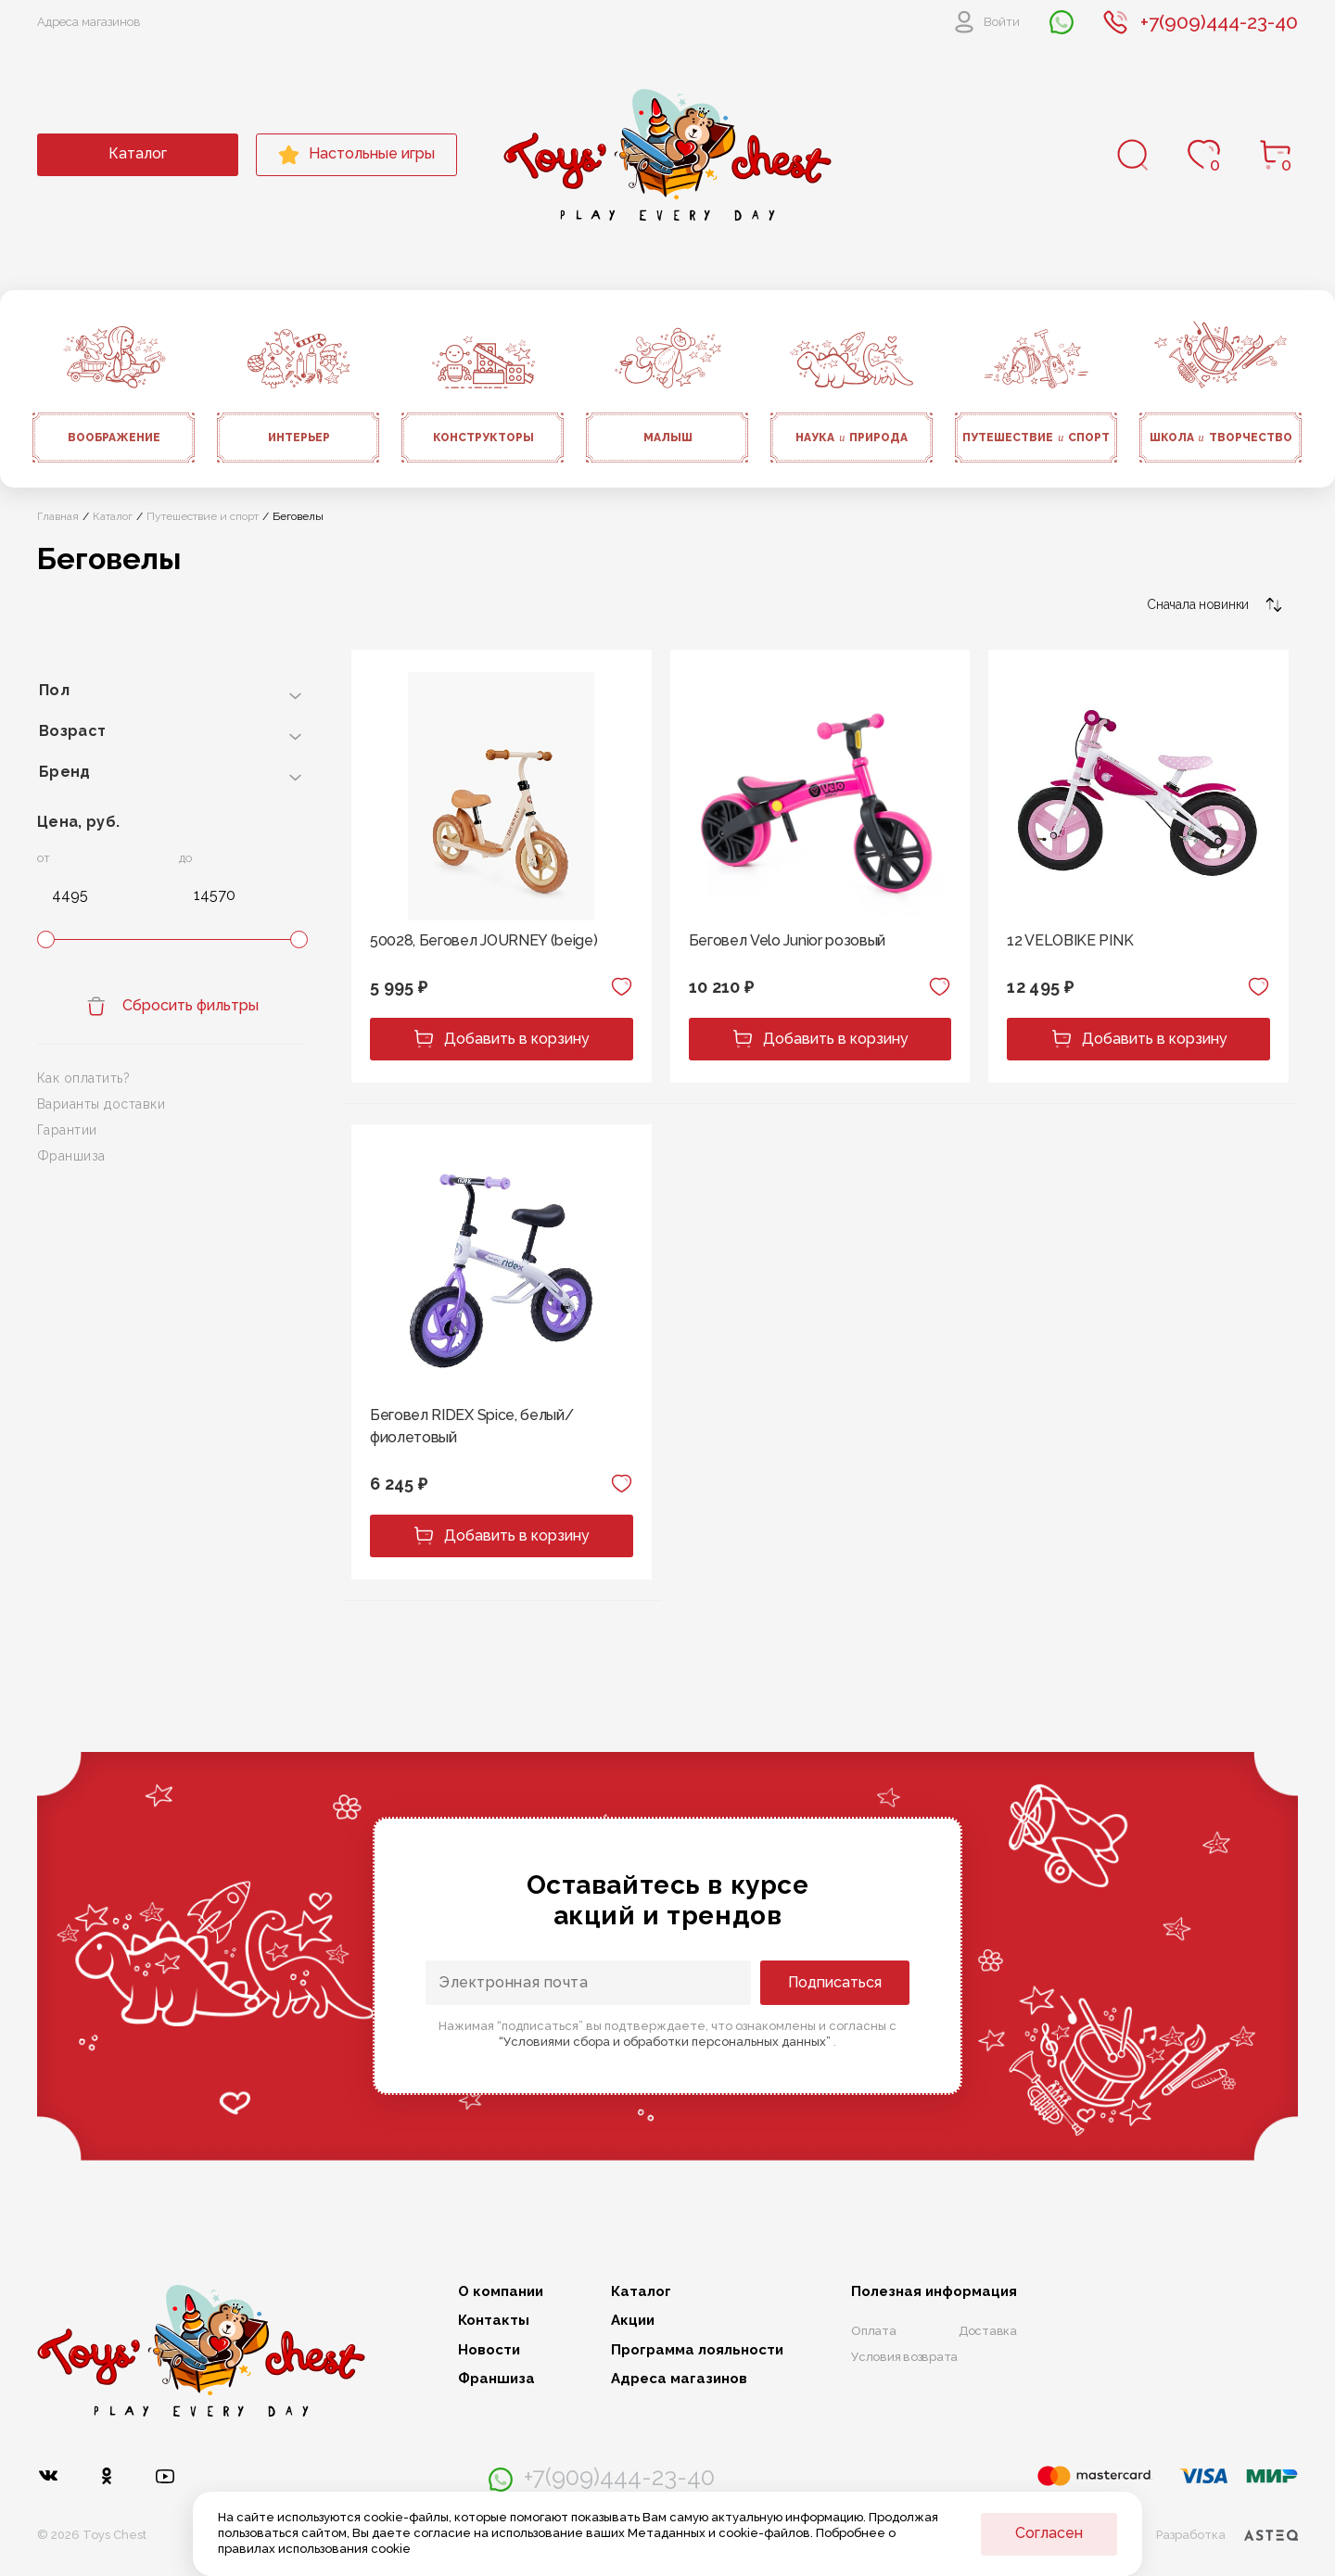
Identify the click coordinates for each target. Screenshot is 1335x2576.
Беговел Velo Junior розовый (787, 940)
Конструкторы (483, 437)
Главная (58, 516)
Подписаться (835, 1982)
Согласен (1049, 2533)
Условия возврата (904, 2357)
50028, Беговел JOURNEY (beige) (483, 940)
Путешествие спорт (1036, 437)
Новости (489, 2350)
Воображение (114, 437)
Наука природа (851, 437)
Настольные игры (356, 155)
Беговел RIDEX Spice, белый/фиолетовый (471, 1426)
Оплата (873, 2331)
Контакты (493, 2321)
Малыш (668, 437)
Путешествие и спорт (202, 516)
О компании (500, 2292)
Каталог (137, 153)
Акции (633, 2321)
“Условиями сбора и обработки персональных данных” (666, 2042)
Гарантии (67, 1130)
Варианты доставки (101, 1104)
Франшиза (71, 1155)
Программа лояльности (697, 2350)
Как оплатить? (83, 1078)
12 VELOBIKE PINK (1070, 940)
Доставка (988, 2331)
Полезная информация (934, 2292)
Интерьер (299, 437)
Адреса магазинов (89, 22)
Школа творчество (1221, 437)
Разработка (1227, 2535)
